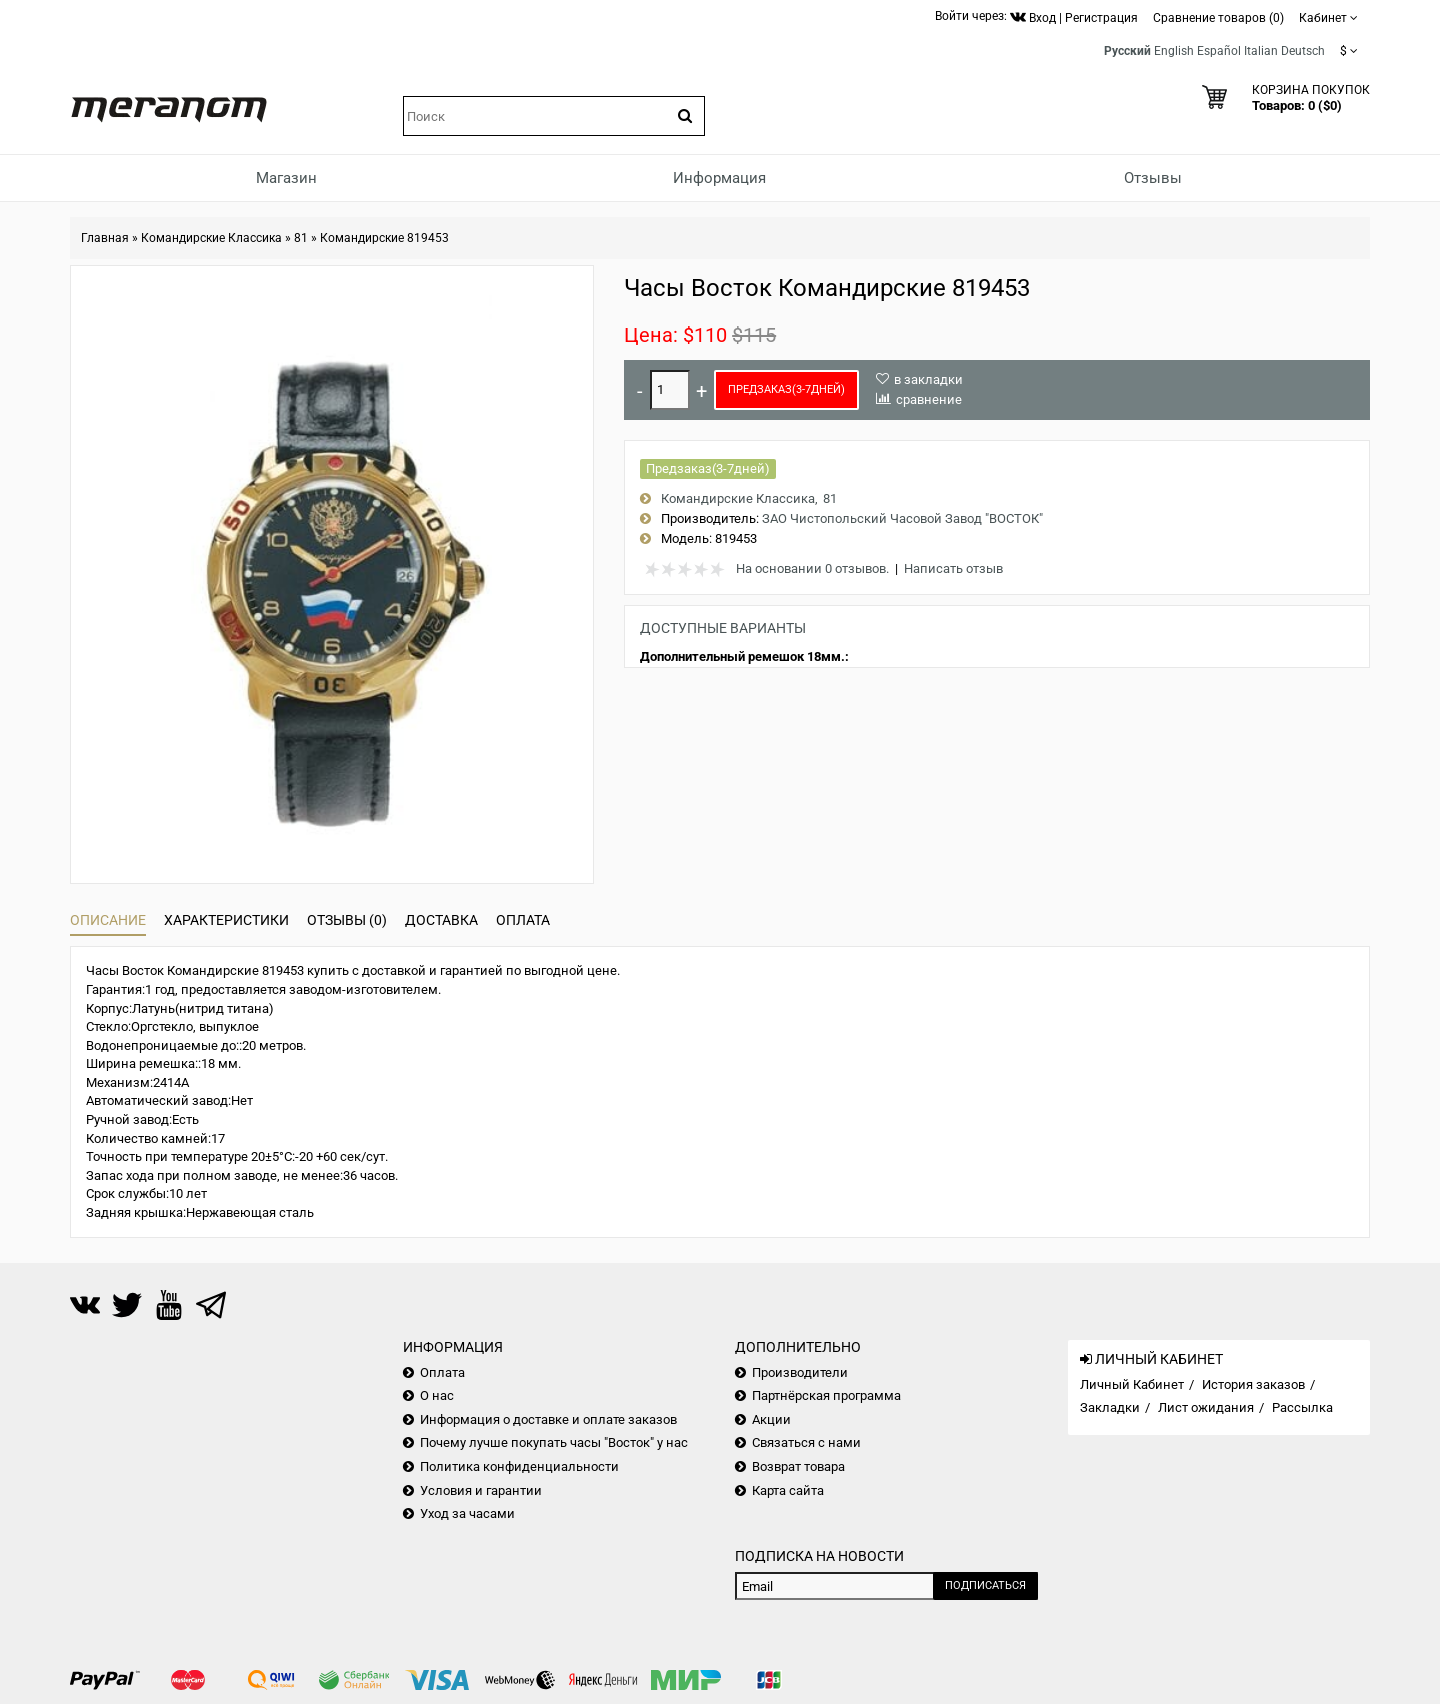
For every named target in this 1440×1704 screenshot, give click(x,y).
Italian (1261, 51)
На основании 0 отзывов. (812, 568)
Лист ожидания (1206, 1407)
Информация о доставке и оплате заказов (548, 1419)
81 (301, 238)
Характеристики (226, 920)
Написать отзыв (953, 568)
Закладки (1110, 1407)
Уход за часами (467, 1513)
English (1174, 51)
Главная (105, 238)
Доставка (441, 920)
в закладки (928, 379)
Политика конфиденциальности (519, 1466)
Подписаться (985, 1585)
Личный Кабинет (1132, 1384)
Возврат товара (798, 1466)
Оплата (523, 920)
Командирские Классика (211, 238)
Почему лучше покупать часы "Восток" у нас (554, 1442)
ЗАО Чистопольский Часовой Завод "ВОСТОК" (902, 518)
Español (1219, 51)
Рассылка (1302, 1407)
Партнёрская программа (826, 1395)
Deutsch (1303, 51)
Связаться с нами (806, 1442)
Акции (771, 1419)
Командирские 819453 (384, 238)
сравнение (929, 399)
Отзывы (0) (347, 920)
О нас (437, 1395)
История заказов (1253, 1384)
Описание (108, 920)
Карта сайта (788, 1490)
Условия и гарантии (481, 1490)
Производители (800, 1372)
